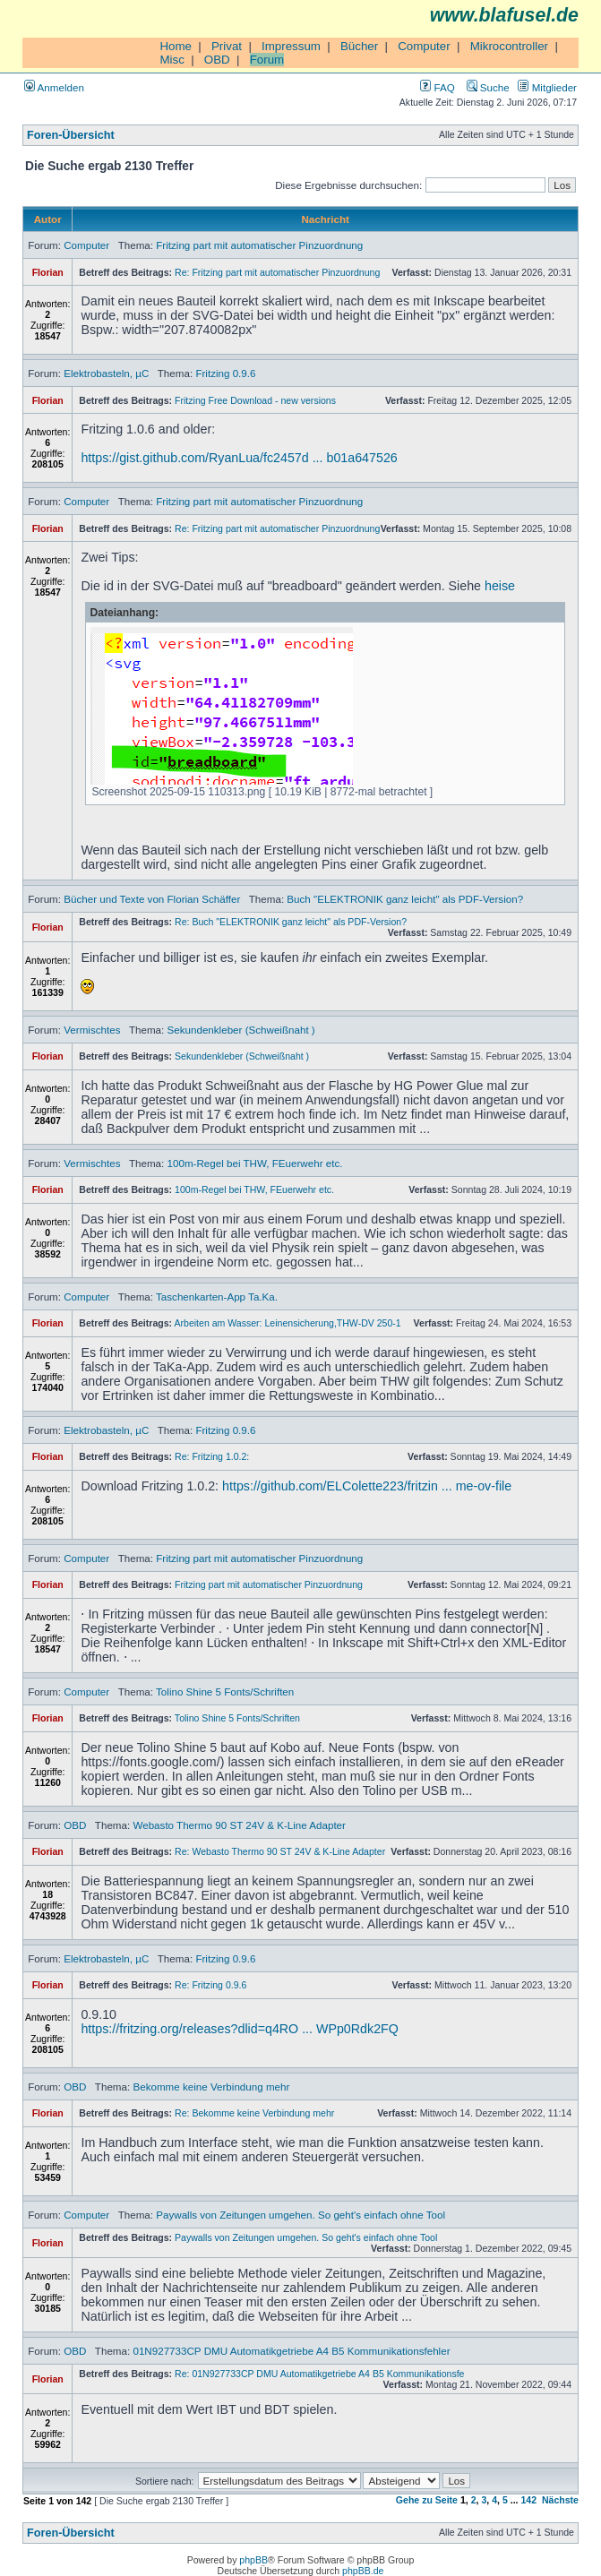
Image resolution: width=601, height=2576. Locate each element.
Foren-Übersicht (71, 135)
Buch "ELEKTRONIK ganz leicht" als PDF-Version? (405, 899)
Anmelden (54, 87)
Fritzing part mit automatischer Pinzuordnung (259, 245)
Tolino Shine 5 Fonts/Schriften (225, 1691)
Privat (226, 46)
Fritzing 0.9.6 (225, 373)
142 (528, 2499)
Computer (424, 46)
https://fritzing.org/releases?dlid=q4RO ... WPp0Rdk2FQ (239, 2029)
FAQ (437, 87)
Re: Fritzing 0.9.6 (210, 1984)
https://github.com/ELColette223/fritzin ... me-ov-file (366, 1486)
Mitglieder (547, 87)
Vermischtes (92, 1029)
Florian (48, 272)
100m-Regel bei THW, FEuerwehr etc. (255, 1163)
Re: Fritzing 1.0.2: (212, 1456)
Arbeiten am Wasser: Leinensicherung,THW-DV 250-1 (287, 1323)
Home (175, 46)
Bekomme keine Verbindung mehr (211, 2086)
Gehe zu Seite (427, 2499)
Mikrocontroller (509, 46)
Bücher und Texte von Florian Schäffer (152, 899)
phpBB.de (362, 2570)
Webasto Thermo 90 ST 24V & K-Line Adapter (239, 1825)
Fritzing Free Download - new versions (255, 400)
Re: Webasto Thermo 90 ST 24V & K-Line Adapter (280, 1851)
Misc (171, 59)
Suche (488, 87)
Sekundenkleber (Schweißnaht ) (241, 1029)
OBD (217, 59)
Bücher (359, 46)
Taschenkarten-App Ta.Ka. (217, 1296)
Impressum (291, 46)
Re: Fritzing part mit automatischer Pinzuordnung (277, 272)
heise (500, 586)
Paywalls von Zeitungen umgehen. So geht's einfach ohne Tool (300, 2214)
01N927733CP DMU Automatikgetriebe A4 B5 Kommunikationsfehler (291, 2351)
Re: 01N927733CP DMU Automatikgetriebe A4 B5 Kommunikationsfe (319, 2373)
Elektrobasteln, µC (106, 373)
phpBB (253, 2560)
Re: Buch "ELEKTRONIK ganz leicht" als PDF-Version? (291, 921)
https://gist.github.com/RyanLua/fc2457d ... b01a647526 (239, 458)
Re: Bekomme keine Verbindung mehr (254, 2113)
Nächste (560, 2499)
